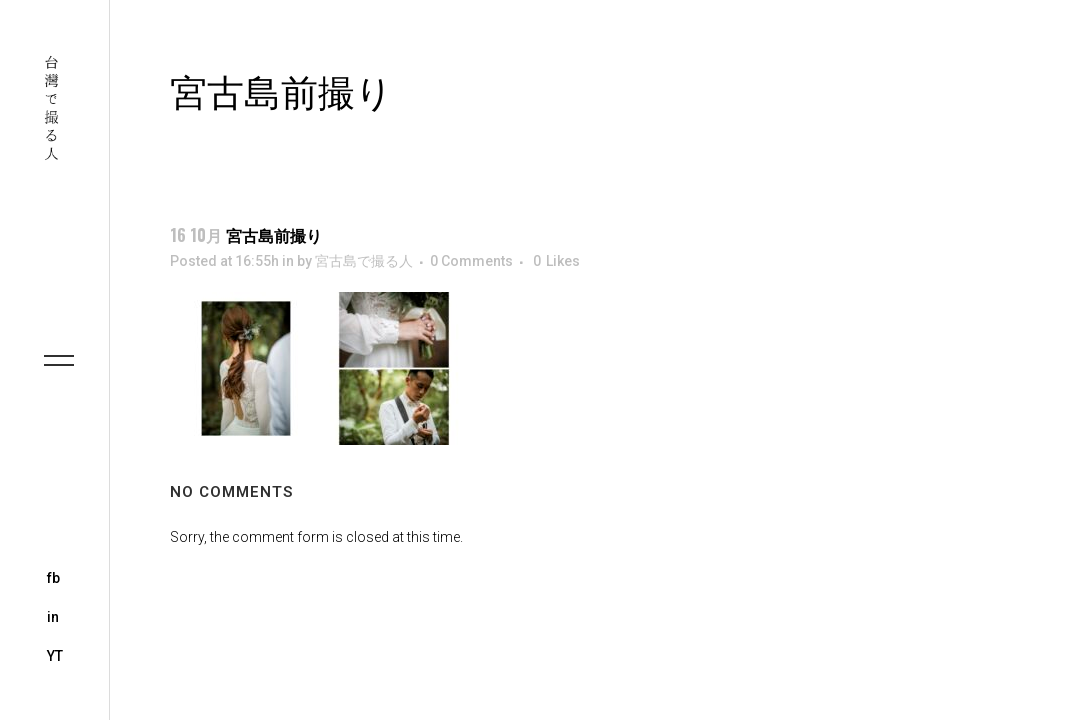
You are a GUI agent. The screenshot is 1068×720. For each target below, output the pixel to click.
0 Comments (471, 261)
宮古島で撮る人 (364, 261)
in (53, 617)
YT (55, 656)
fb (53, 578)
